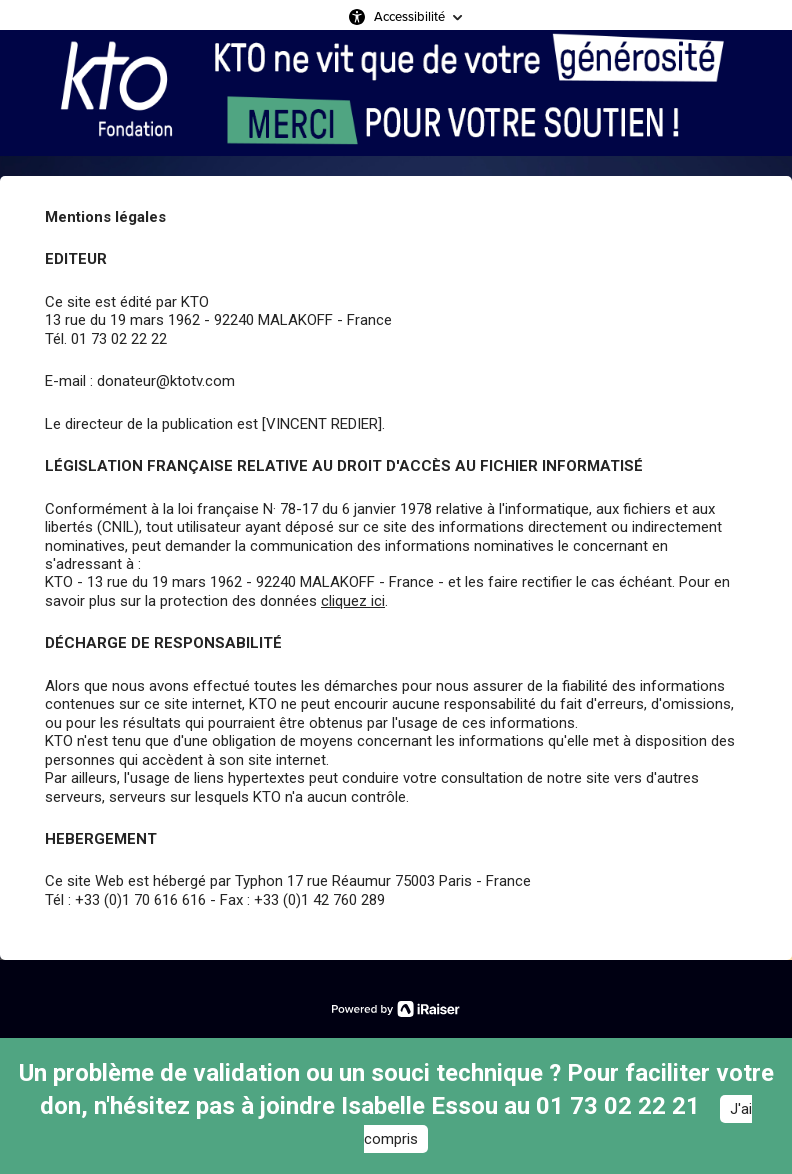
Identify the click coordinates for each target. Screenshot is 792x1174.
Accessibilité (409, 16)
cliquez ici (353, 601)
